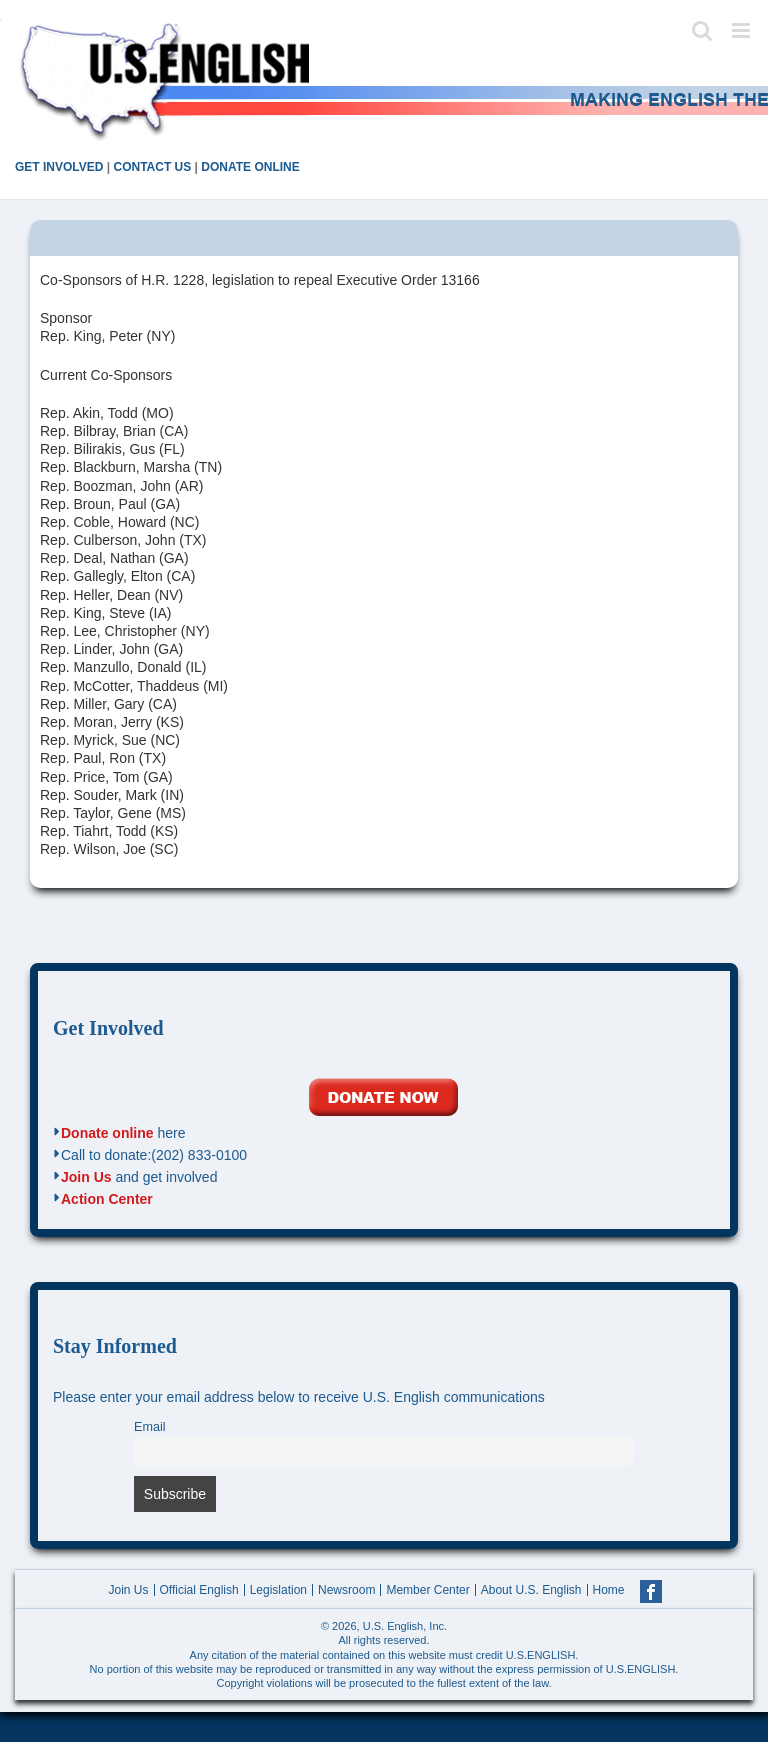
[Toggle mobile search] (702, 30)
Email (150, 1427)
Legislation (278, 1590)
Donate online (107, 1133)
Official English (199, 1590)
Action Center (107, 1199)
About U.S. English (531, 1590)
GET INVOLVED (59, 167)
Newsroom (346, 1590)
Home (609, 1590)
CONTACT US (152, 167)
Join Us (86, 1177)
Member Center (427, 1590)
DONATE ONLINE (250, 167)
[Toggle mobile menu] (742, 30)
